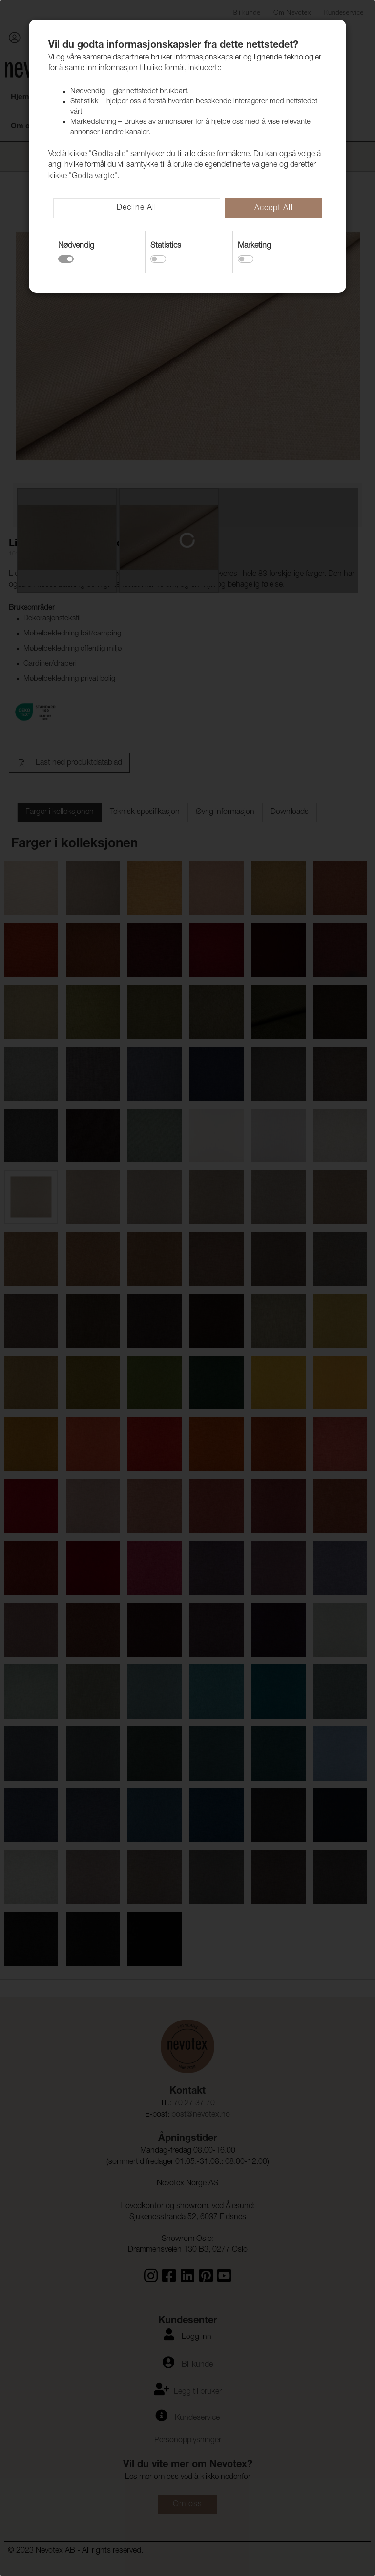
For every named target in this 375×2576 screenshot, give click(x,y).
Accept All (273, 209)
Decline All (136, 208)
